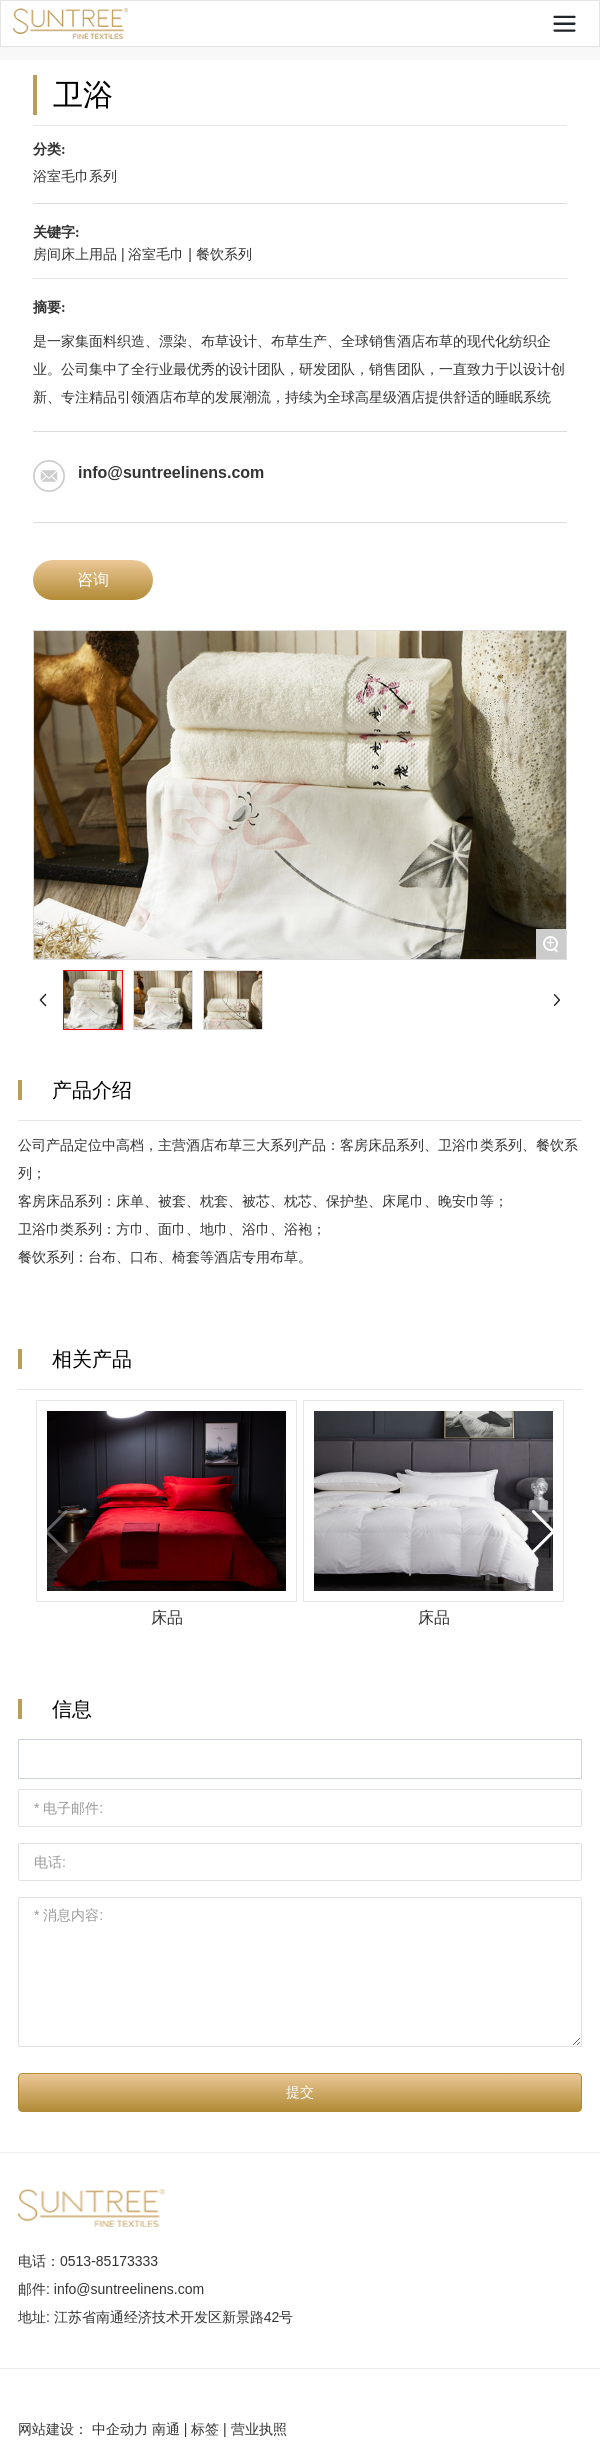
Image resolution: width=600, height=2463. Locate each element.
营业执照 (259, 2429)
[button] (543, 1532)
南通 (166, 2429)
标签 (205, 2429)
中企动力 (120, 2429)
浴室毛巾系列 (75, 176)
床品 (167, 1617)
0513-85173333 (109, 2261)
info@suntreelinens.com (171, 472)
